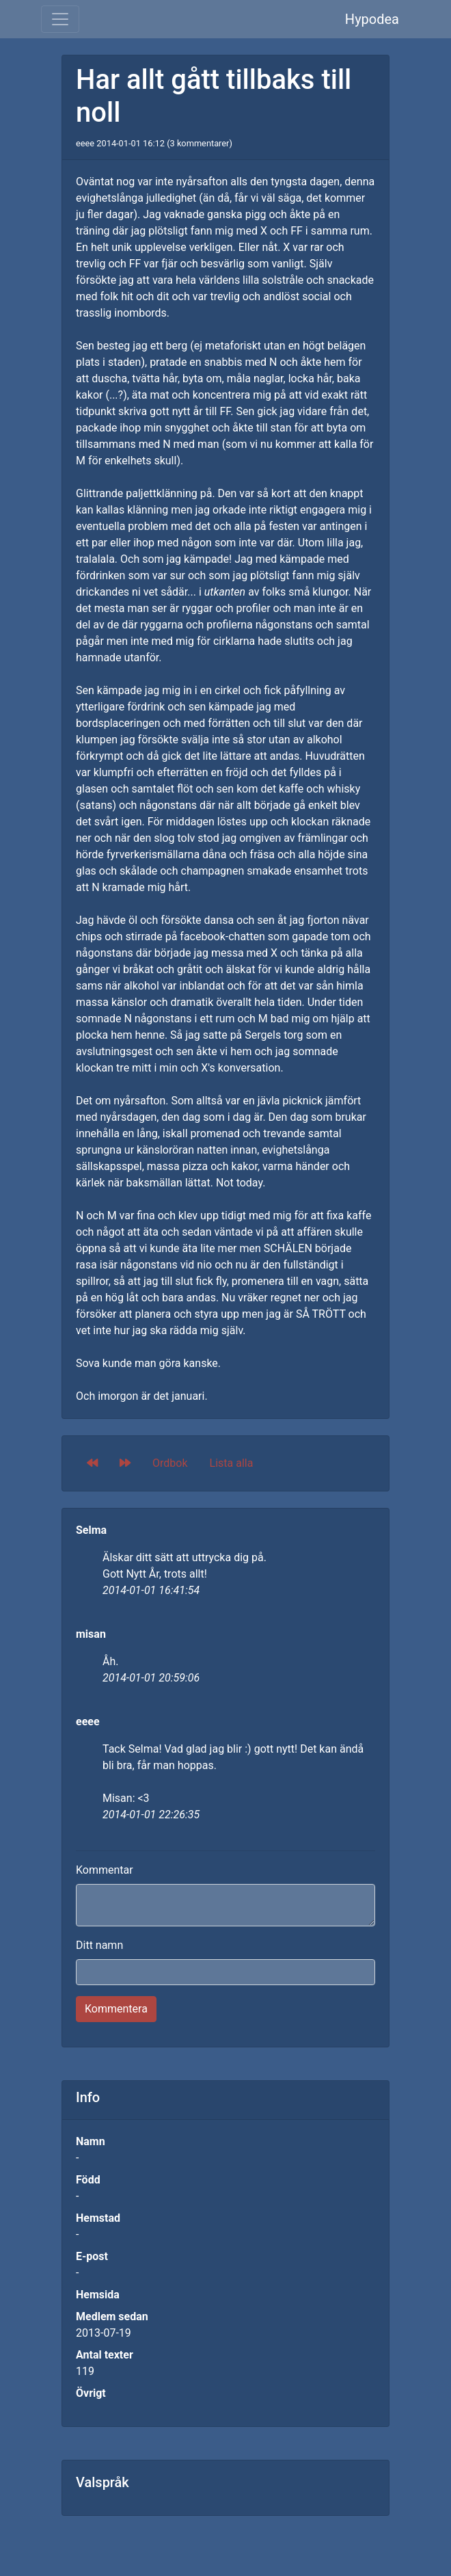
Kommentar (104, 1869)
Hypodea (372, 19)
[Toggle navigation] (60, 19)
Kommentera (116, 2008)
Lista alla (232, 1463)
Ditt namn (99, 1945)
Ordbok (170, 1463)
